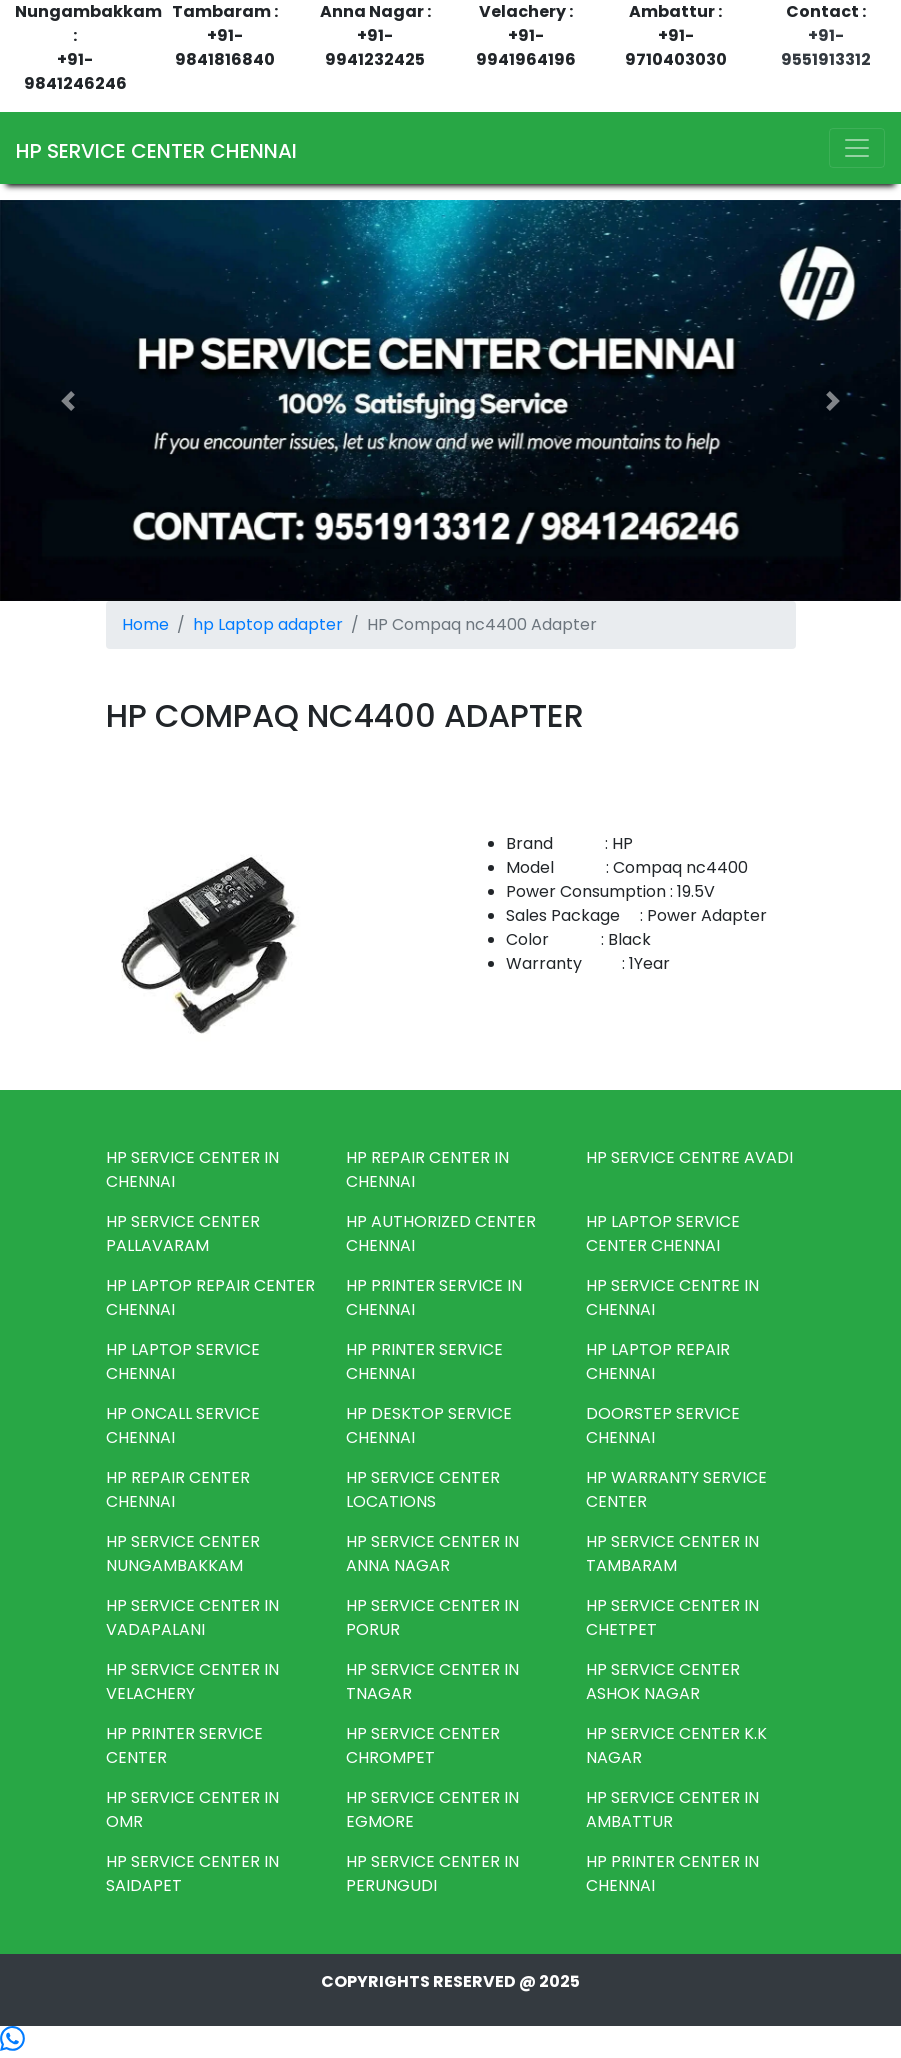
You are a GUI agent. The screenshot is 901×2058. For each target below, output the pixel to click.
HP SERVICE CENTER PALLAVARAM (183, 1233)
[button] (67, 400)
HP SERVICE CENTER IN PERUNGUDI (432, 1873)
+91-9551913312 (826, 47)
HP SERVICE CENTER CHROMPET (423, 1745)
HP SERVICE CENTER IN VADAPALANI (192, 1617)
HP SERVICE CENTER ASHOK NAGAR (663, 1681)
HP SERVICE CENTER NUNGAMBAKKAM (183, 1553)
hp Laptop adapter (268, 624)
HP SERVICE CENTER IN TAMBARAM (672, 1553)
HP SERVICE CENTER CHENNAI (156, 151)
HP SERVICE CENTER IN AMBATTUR (672, 1809)
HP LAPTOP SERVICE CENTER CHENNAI (663, 1233)
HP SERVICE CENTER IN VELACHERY (192, 1681)
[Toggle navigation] (857, 148)
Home (145, 624)
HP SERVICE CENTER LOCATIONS (423, 1489)
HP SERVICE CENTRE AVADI (689, 1157)
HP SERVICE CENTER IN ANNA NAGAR (432, 1553)
